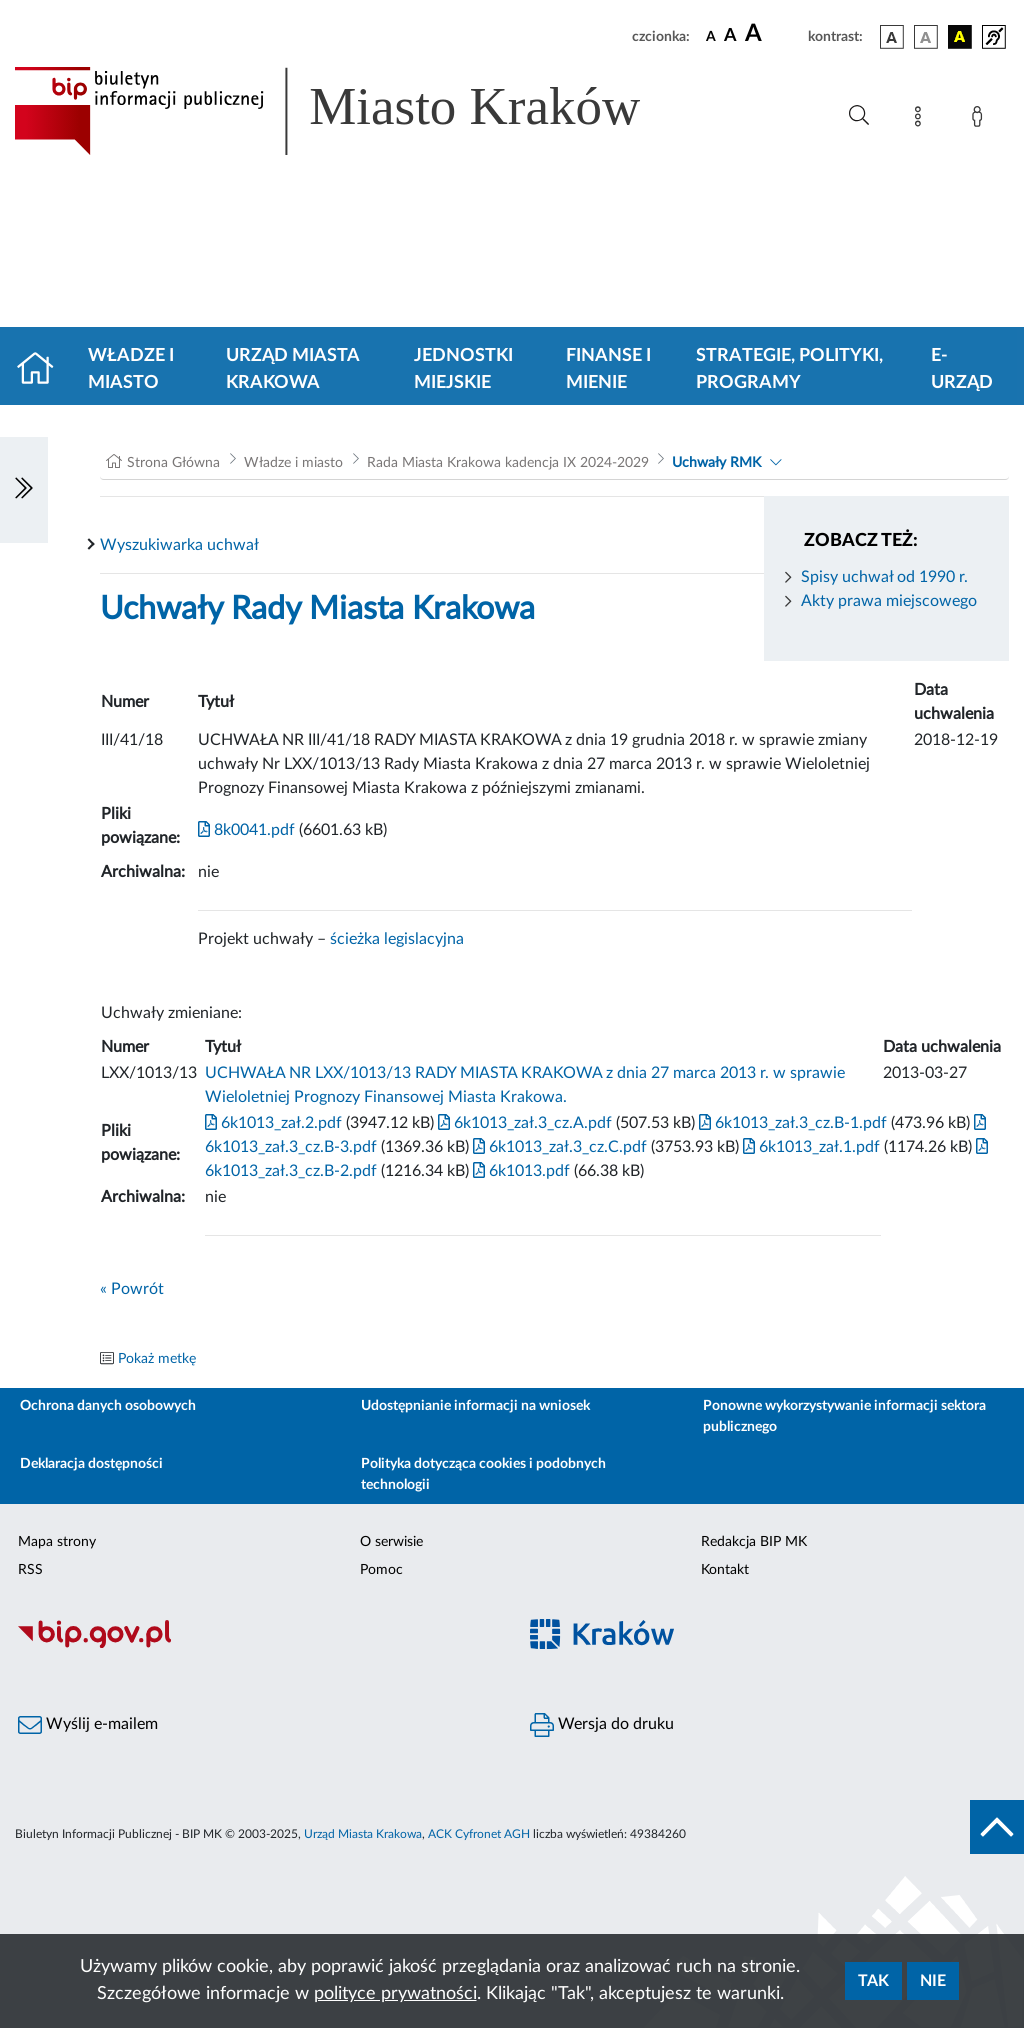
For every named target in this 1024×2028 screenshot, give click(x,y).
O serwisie (391, 1542)
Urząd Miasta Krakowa (292, 369)
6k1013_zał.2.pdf (273, 1123)
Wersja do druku (602, 1725)
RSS (30, 1570)
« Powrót (132, 1289)
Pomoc (381, 1570)
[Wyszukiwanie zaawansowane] (859, 116)
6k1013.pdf (519, 1171)
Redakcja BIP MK (754, 1542)
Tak (873, 1981)
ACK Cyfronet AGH (479, 1834)
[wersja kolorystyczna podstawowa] (892, 37)
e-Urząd (962, 369)
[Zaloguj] (981, 120)
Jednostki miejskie (463, 369)
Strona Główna (173, 463)
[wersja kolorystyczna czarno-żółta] (960, 37)
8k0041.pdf (246, 830)
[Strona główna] (43, 370)
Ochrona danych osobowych (108, 1406)
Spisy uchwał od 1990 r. (884, 577)
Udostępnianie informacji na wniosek (475, 1406)
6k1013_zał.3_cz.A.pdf (523, 1123)
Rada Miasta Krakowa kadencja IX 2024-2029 (508, 463)
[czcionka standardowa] (711, 36)
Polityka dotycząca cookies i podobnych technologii (483, 1474)
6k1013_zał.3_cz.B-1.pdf (791, 1123)
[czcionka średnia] (730, 36)
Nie (933, 1981)
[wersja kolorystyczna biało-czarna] (926, 37)
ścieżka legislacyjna (397, 939)
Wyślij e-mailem (88, 1725)
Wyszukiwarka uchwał (179, 545)
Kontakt (725, 1570)
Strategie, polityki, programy (789, 369)
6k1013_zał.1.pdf (809, 1147)
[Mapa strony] (922, 120)
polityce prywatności (395, 1994)
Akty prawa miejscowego (889, 601)
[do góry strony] (997, 1827)
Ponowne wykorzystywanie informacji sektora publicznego (844, 1416)
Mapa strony (57, 1542)
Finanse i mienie (608, 369)
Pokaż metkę (157, 1359)
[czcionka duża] (773, 34)
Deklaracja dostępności (91, 1464)
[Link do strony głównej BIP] (356, 111)
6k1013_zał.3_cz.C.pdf (558, 1147)
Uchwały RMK (716, 463)
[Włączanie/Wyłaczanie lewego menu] (24, 490)
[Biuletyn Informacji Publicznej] (256, 1646)
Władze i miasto (131, 369)
